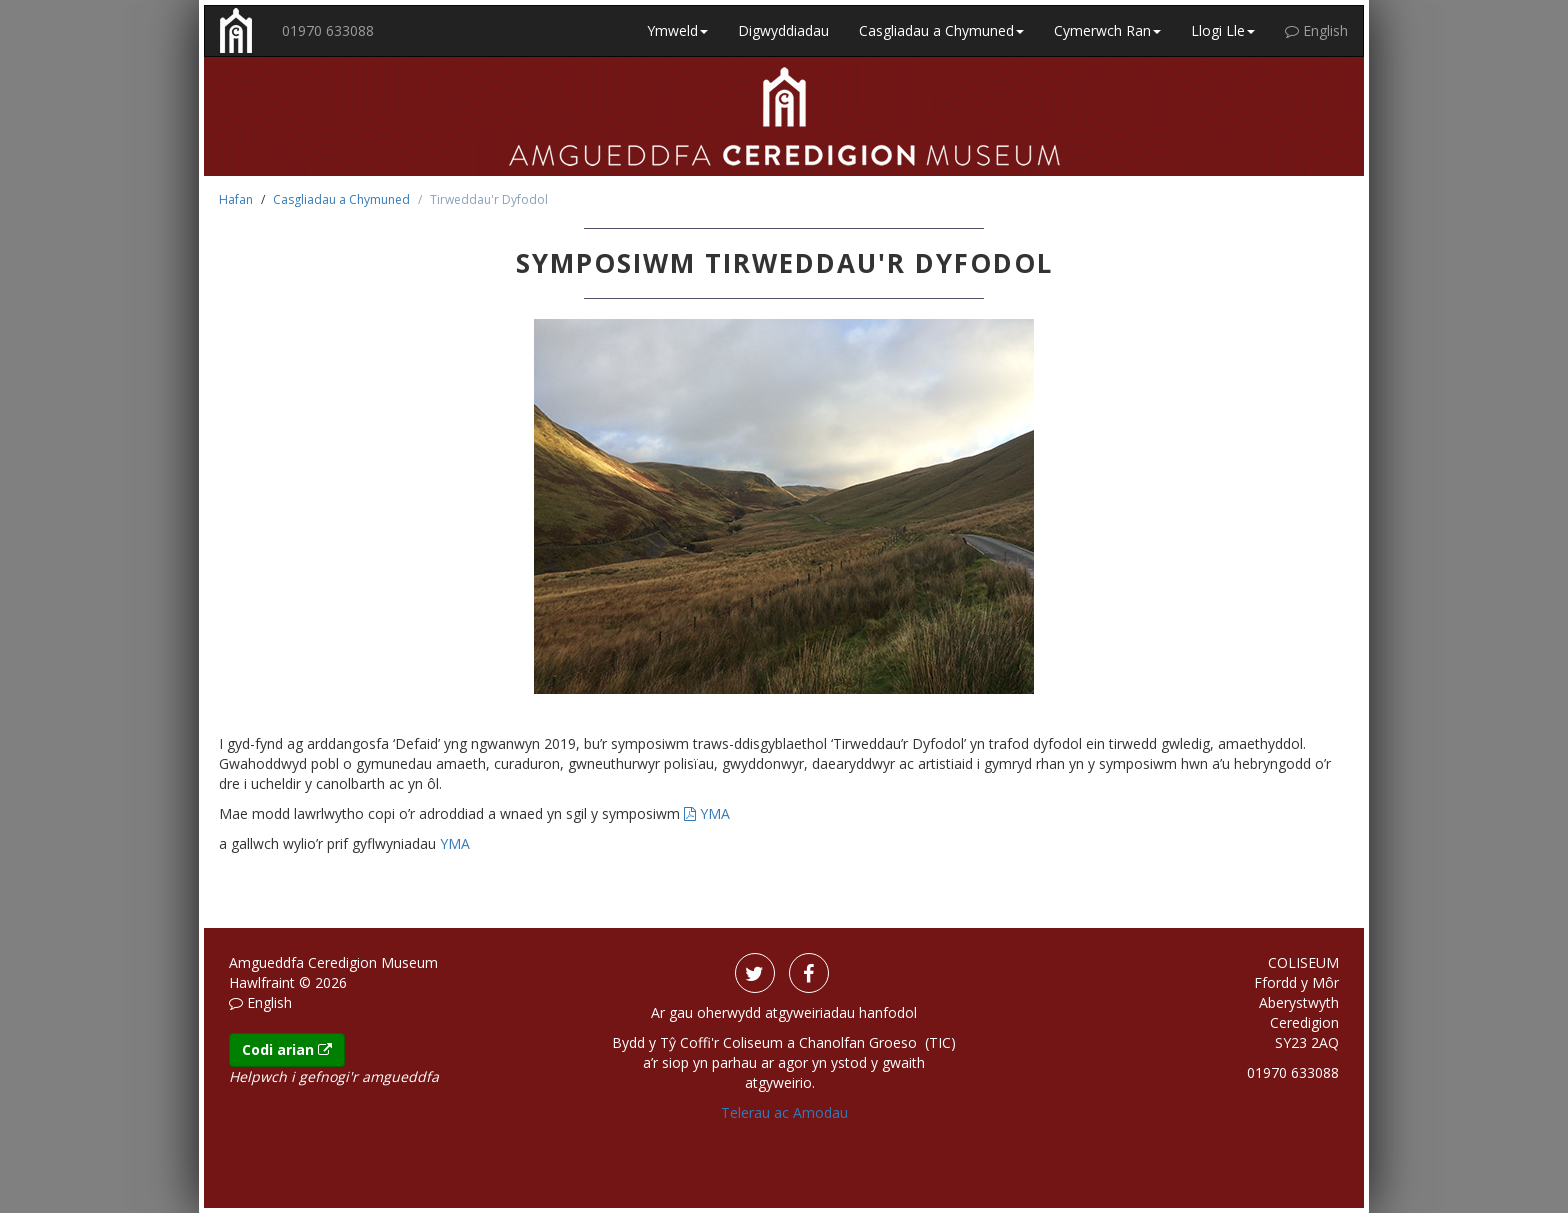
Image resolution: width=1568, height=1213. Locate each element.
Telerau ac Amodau (784, 1112)
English (1316, 30)
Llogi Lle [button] (1223, 30)
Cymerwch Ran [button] (1107, 30)
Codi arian (287, 1049)
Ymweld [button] (677, 30)
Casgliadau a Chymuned (341, 199)
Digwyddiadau (783, 30)
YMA (707, 813)
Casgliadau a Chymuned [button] (941, 30)
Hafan (236, 199)
